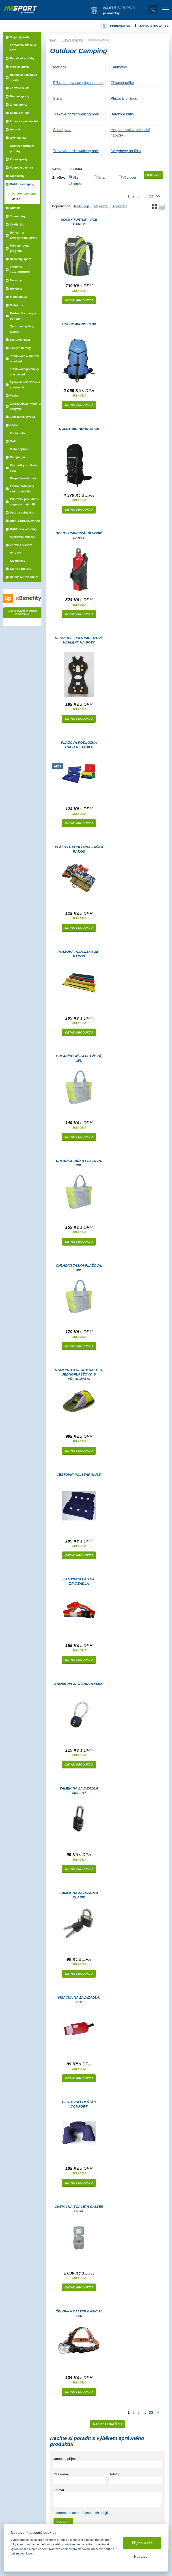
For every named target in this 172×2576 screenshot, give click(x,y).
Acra (101, 177)
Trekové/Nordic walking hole (76, 114)
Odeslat (63, 2522)
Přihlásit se (120, 25)
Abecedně (119, 206)
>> (158, 196)
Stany (57, 98)
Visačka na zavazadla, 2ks (79, 1999)
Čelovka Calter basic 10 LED (79, 2313)
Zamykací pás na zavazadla (79, 1581)
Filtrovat (153, 175)
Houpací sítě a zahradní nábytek (130, 132)
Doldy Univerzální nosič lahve (79, 535)
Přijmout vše (142, 2543)
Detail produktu (79, 300)
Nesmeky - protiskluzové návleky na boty (79, 640)
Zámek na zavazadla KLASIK (79, 1895)
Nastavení (142, 2556)
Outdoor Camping (72, 40)
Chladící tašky (122, 83)
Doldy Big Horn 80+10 (79, 429)
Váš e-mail (61, 2474)
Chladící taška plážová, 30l (79, 1267)
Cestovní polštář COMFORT (79, 2104)
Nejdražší (101, 206)
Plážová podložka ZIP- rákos (78, 954)
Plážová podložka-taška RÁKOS (79, 849)
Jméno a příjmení (67, 2459)
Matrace (60, 67)
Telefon (115, 2474)
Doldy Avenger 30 (79, 324)
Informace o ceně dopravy (22, 613)
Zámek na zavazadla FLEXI (78, 1684)
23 (151, 196)
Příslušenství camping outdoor (78, 83)
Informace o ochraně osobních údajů (81, 2513)
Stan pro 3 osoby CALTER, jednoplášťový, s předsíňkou (79, 1374)
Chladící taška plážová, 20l (79, 1163)
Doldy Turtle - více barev (79, 222)
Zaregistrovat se (153, 25)
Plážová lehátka (124, 98)
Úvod (53, 40)
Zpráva (59, 2490)
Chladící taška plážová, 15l (79, 1058)
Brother (78, 184)
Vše (75, 177)
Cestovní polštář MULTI (78, 1474)
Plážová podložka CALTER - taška (79, 745)
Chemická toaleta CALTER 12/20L (79, 2209)
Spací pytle (62, 130)
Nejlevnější (82, 206)
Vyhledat (152, 9)
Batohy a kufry (122, 114)
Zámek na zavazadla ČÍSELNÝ (79, 1790)
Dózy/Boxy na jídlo (126, 151)
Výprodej (129, 177)
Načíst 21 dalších (107, 2424)
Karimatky (119, 67)
